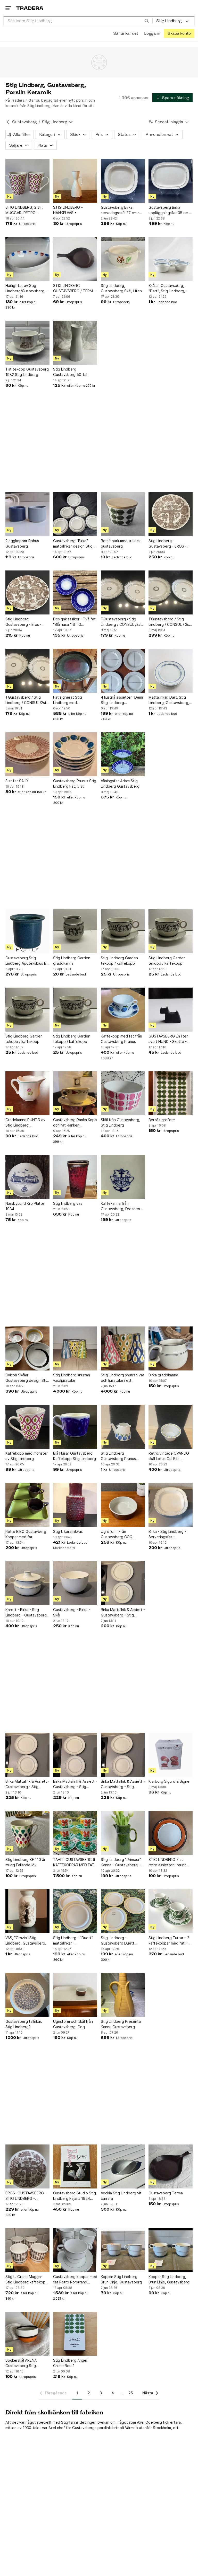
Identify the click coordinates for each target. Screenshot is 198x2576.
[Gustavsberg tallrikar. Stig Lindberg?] (27, 1995)
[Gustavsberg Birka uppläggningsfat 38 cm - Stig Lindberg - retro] (170, 181)
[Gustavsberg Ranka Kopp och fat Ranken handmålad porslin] (75, 1093)
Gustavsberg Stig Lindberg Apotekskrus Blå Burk (27, 961)
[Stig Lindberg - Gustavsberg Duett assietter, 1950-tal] (123, 1911)
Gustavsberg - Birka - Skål (71, 1612)
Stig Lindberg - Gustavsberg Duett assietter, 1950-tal (117, 1941)
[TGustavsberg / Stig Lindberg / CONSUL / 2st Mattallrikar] (170, 592)
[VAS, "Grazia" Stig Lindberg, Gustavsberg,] (27, 1911)
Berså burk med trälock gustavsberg (121, 543)
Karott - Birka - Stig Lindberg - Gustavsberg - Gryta (27, 1612)
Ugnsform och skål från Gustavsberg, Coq (73, 2024)
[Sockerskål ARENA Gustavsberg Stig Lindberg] (27, 2334)
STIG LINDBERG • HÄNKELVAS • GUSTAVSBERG (68, 210)
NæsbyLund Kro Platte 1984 (24, 1206)
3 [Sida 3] (101, 2393)
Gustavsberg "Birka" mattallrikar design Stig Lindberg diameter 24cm (74, 544)
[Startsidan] (29, 8)
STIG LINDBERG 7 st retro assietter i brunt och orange (167, 1862)
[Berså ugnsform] (170, 1093)
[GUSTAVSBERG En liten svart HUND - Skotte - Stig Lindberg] (170, 1010)
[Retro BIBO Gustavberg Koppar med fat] (27, 1505)
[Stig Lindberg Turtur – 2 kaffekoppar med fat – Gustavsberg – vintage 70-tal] (170, 1911)
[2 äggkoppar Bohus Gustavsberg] (27, 514)
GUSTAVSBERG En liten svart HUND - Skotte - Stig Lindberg (168, 1039)
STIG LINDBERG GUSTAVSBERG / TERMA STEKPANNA (74, 288)
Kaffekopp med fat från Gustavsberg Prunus (121, 1039)
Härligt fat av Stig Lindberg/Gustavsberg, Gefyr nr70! (25, 288)
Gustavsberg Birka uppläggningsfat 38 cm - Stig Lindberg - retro (169, 210)
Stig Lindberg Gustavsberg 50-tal (70, 372)
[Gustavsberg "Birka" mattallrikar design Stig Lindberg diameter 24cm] (75, 514)
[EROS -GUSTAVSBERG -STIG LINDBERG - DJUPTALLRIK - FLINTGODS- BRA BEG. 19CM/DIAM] (27, 2166)
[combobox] (78, 20)
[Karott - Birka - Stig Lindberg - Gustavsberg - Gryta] (27, 1583)
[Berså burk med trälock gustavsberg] (123, 514)
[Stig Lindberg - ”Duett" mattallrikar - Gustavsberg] (75, 1911)
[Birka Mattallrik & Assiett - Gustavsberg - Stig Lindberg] (123, 1583)
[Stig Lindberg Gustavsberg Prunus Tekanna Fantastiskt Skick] (123, 1427)
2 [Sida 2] (89, 2393)
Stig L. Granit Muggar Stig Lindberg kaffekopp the (26, 2279)
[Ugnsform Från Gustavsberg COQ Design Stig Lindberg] (123, 1505)
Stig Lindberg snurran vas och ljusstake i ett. (123, 1378)
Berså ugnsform (162, 1120)
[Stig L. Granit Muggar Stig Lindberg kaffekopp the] (27, 2250)
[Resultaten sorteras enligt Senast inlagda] (169, 121)
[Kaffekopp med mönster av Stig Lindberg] (27, 1427)
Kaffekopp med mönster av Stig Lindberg (26, 1456)
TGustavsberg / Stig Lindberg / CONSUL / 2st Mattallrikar (169, 622)
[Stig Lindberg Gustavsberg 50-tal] (75, 343)
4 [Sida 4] (112, 2393)
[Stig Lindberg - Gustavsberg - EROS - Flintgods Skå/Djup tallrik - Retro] (170, 514)
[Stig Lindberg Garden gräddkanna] (75, 931)
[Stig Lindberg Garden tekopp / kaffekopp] (123, 931)
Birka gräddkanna (163, 1375)
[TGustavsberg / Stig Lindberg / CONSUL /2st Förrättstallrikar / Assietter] (123, 592)
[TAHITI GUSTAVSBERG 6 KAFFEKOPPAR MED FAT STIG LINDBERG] (75, 1833)
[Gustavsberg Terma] (170, 2166)
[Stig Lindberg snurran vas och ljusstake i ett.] (123, 1348)
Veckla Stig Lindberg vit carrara (121, 2196)
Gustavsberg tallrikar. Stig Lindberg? (23, 2024)
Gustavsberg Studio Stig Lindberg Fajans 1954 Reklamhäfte (74, 2196)
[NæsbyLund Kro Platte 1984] (27, 1177)
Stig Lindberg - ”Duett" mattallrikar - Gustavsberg (73, 1941)
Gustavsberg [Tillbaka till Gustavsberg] (24, 122)
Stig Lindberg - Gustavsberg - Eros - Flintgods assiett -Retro (26, 622)
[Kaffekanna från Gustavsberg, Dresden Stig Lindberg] (123, 1177)
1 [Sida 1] (77, 2393)
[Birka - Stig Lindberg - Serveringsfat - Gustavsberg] (170, 1505)
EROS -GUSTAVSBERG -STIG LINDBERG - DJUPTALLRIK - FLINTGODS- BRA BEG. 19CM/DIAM (25, 2196)
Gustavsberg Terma (165, 2193)
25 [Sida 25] (130, 2393)
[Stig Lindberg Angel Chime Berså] (75, 2334)
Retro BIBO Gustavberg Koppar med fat (25, 1534)
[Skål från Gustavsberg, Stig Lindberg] (123, 1093)
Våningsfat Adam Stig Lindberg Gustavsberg (120, 783)
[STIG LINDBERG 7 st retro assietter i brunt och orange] (170, 1833)
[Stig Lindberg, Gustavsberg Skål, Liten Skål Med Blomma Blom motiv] (123, 259)
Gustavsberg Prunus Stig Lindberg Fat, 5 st (74, 783)
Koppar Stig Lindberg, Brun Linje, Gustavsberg (121, 2279)
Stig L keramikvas (68, 1531)
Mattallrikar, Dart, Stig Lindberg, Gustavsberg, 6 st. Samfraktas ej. (170, 700)
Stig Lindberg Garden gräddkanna (71, 960)
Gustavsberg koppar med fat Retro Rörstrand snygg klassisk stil (75, 2279)
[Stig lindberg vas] (75, 1177)
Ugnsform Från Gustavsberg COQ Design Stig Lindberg (119, 1534)
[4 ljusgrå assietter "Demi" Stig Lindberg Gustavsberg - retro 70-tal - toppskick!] (123, 671)
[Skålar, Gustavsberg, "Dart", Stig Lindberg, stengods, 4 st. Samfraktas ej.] (170, 259)
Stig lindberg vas (67, 1203)
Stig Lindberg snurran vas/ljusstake (71, 1378)
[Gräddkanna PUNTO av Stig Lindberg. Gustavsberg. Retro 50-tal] (27, 1093)
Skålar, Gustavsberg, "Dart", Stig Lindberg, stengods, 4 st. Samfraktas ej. (166, 288)
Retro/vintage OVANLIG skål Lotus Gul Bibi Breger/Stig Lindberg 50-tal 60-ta (170, 1456)
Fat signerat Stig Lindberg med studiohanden (67, 700)
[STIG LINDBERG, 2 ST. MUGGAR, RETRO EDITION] (27, 181)
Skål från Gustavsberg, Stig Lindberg (120, 1122)
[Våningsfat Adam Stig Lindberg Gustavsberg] (123, 754)
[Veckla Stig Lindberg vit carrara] (123, 2166)
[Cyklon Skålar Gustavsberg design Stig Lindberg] (27, 1348)
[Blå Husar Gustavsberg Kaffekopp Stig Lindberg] (75, 1427)
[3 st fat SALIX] (27, 754)
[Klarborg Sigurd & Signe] (170, 1755)
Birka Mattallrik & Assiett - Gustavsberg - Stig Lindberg (123, 1612)
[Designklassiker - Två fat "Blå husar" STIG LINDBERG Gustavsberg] (75, 592)
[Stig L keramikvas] (75, 1505)
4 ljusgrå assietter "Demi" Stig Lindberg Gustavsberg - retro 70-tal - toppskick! (122, 700)
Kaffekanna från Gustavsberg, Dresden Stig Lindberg (120, 1206)
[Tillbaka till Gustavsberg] (8, 122)
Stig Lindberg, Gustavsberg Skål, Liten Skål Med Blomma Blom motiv (121, 288)
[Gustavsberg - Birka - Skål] (75, 1583)
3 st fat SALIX (17, 781)
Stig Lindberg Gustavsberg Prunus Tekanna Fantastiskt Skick (118, 1456)
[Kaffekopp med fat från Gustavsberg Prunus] (123, 1010)
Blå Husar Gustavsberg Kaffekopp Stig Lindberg (74, 1456)
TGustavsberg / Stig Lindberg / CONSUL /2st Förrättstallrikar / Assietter (121, 622)
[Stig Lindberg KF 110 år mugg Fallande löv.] (27, 1833)
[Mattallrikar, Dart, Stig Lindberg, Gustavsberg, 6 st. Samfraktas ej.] (170, 671)
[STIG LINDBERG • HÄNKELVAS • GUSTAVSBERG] (75, 181)
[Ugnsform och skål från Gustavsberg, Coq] (75, 1995)
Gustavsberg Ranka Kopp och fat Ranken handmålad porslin (75, 1123)
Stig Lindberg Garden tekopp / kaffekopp (119, 960)
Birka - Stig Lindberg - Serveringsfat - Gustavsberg (167, 1534)
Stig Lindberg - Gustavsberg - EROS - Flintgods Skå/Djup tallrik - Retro (169, 544)
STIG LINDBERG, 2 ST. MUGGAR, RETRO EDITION (24, 210)
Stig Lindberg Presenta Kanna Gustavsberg (121, 2024)
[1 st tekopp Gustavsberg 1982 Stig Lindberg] (27, 343)
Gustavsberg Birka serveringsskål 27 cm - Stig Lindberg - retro (120, 210)
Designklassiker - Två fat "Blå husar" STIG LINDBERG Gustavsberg (74, 622)
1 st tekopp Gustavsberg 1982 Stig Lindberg (27, 372)
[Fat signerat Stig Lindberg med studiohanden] (75, 671)
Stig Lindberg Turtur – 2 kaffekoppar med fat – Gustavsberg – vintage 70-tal (168, 1941)
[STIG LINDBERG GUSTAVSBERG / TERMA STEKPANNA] (75, 259)
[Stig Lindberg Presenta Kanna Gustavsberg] (123, 1995)
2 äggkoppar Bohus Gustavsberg (22, 543)
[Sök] (146, 20)
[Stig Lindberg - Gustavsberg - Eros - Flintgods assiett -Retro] (27, 592)
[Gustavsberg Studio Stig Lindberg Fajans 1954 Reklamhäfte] (75, 2166)
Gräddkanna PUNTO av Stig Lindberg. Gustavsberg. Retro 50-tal (26, 1123)
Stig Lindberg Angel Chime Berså (70, 2363)
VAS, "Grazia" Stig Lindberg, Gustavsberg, (25, 1940)
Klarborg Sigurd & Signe (168, 1781)
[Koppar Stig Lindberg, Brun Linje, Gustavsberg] (123, 2250)
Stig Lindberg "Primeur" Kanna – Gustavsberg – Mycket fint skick (121, 1862)
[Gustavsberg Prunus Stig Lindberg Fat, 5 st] (75, 754)
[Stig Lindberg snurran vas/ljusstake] (75, 1348)
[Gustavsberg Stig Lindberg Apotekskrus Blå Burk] (27, 931)
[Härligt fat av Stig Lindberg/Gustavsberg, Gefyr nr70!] (27, 259)
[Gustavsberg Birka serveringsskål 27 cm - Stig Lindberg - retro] (123, 181)
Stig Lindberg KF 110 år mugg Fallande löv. (25, 1862)
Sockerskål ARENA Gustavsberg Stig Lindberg (21, 2363)
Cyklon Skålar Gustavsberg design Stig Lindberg (26, 1378)
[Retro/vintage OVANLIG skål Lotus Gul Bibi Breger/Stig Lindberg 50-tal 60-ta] (170, 1427)
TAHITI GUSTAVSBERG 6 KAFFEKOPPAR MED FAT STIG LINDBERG (74, 1862)
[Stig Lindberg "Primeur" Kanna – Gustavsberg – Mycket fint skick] (123, 1833)
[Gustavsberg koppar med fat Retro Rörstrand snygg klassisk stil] (75, 2250)
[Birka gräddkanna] (170, 1348)
